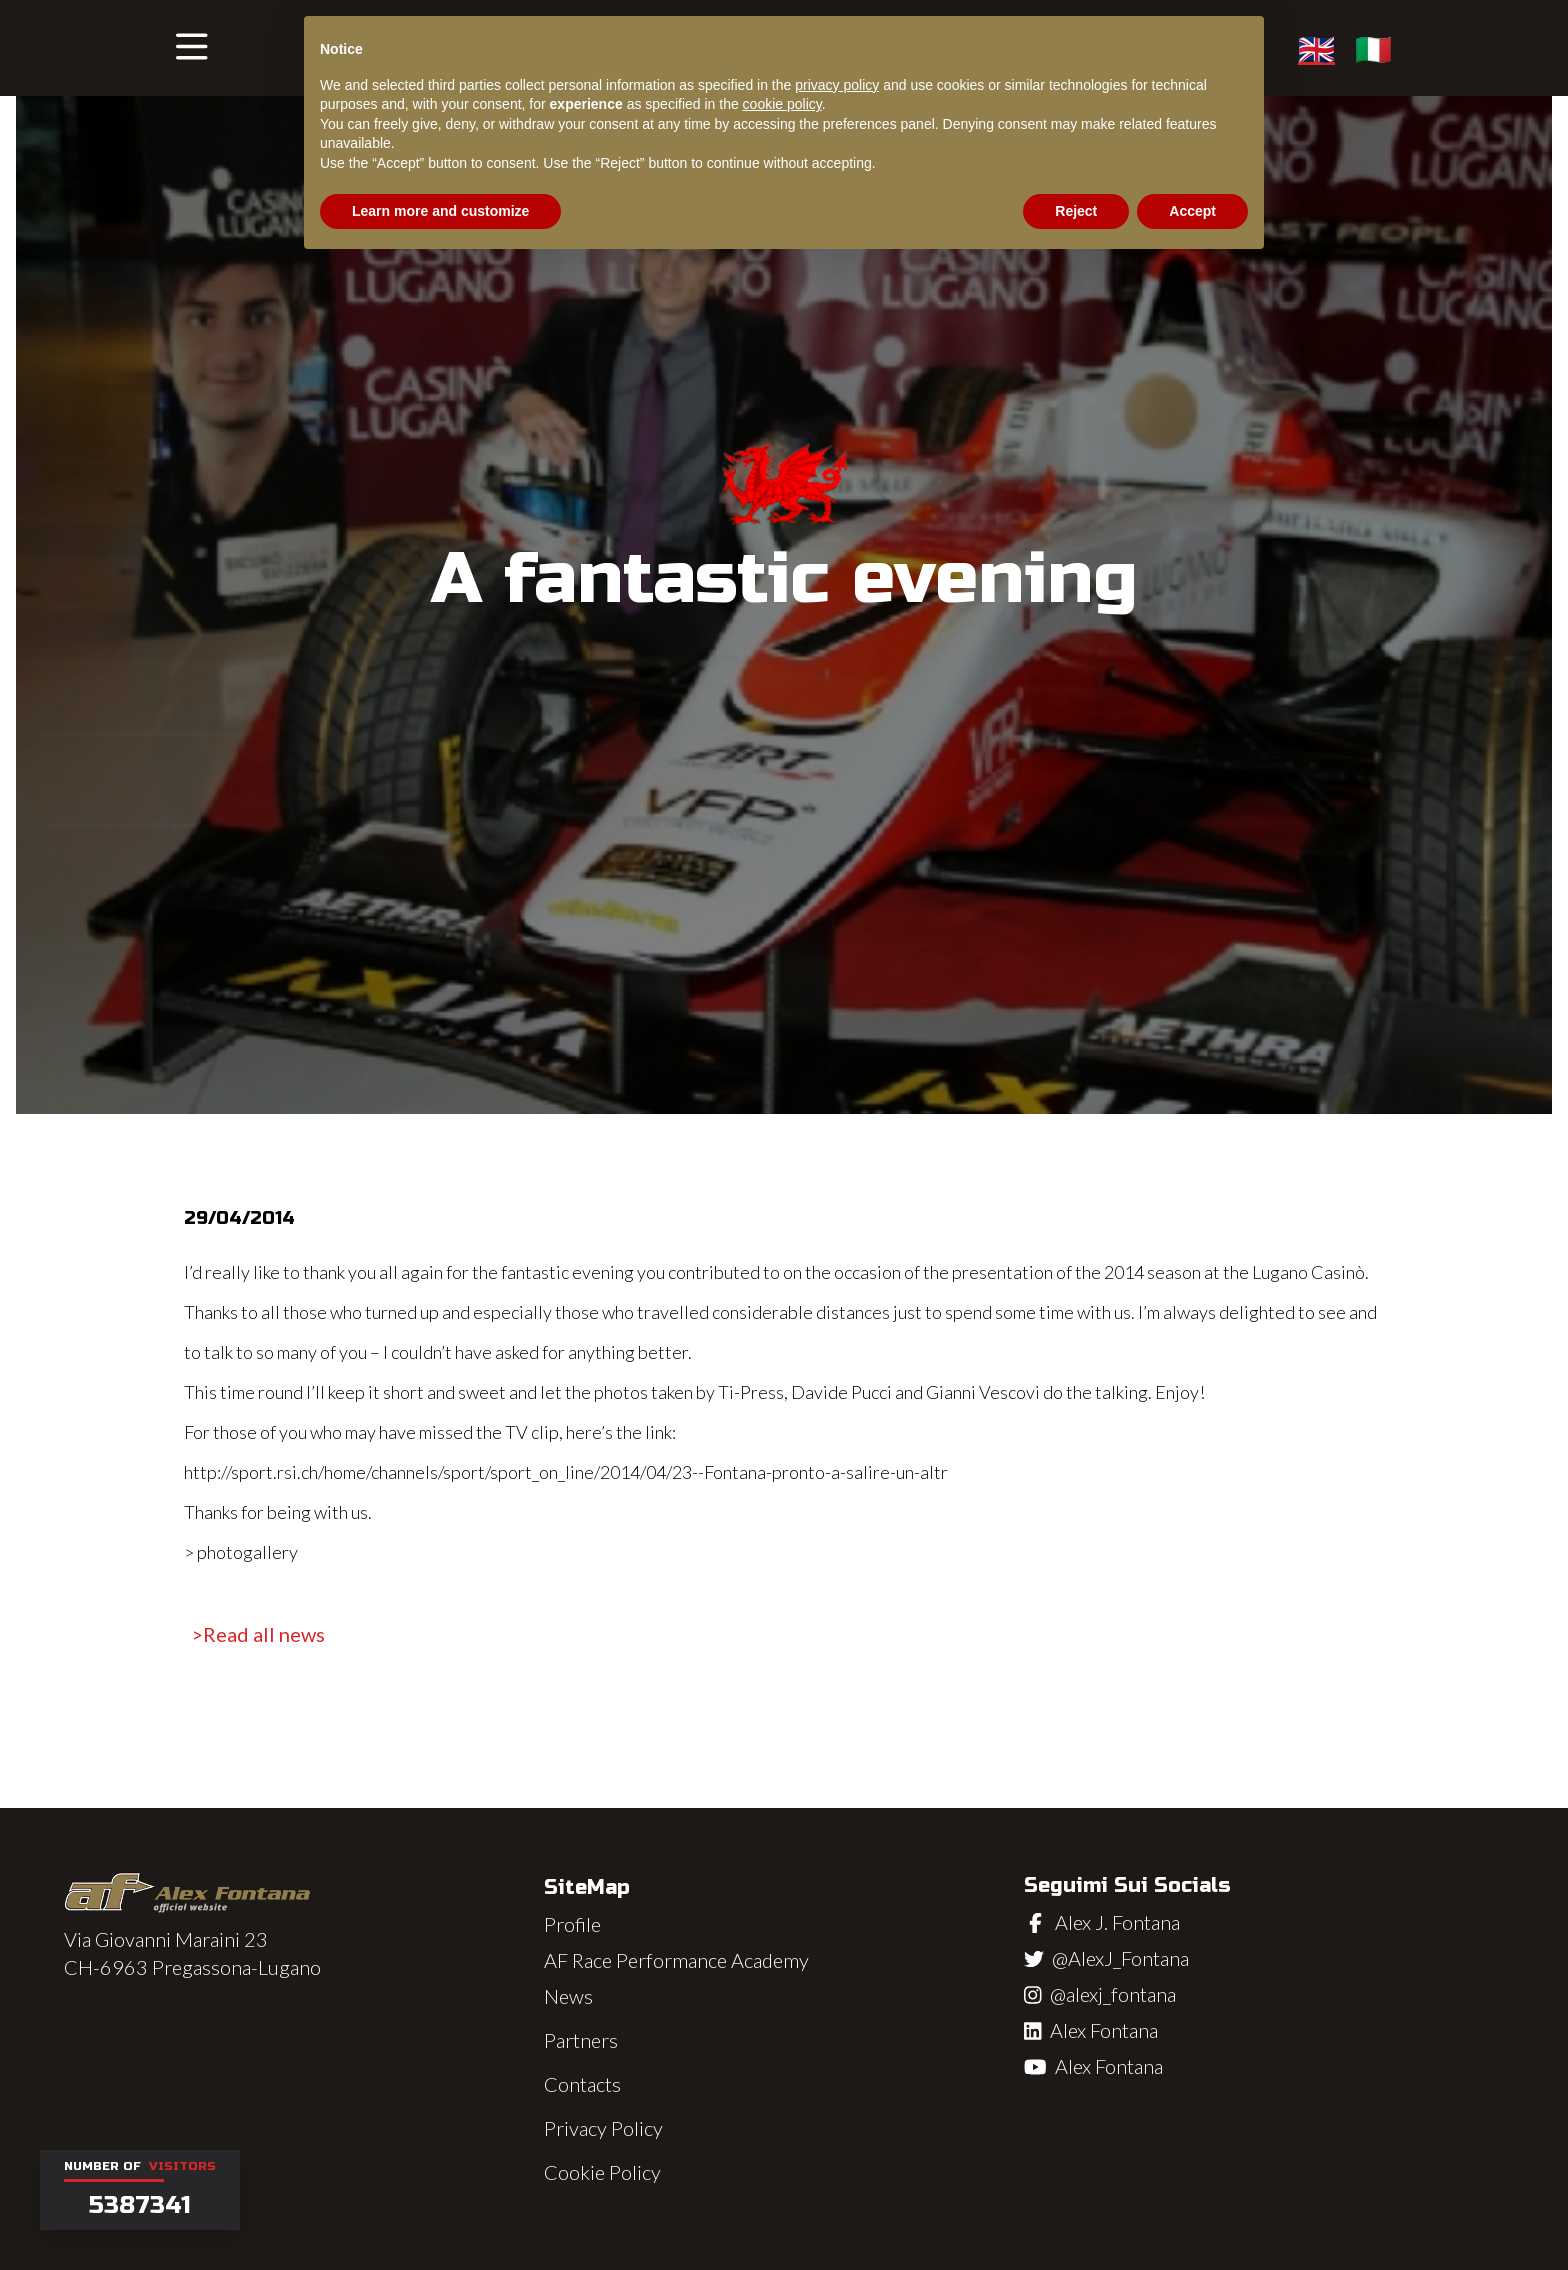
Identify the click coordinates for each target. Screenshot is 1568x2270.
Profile (572, 1924)
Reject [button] (1076, 211)
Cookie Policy (602, 2172)
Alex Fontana (1104, 2030)
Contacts (582, 2084)
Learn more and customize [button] (440, 211)
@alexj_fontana (1113, 1994)
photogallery (247, 1552)
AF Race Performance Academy (676, 1960)
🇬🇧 (1316, 48)
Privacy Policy (603, 2128)
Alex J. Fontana (1117, 1922)
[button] (192, 48)
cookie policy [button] (782, 104)
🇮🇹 (1373, 48)
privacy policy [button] (837, 85)
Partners (581, 2040)
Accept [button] (1192, 211)
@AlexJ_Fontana (1120, 1958)
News (568, 1996)
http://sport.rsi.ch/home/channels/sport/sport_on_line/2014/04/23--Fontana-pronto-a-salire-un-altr (566, 1472)
